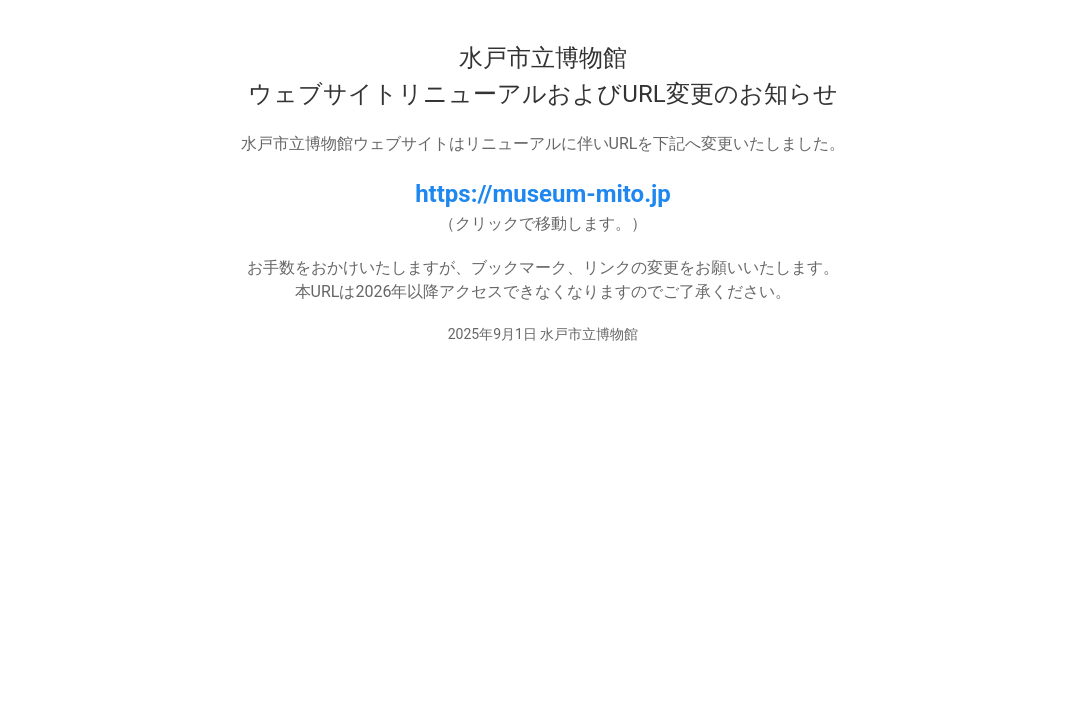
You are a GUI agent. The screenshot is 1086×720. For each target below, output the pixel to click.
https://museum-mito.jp (543, 194)
